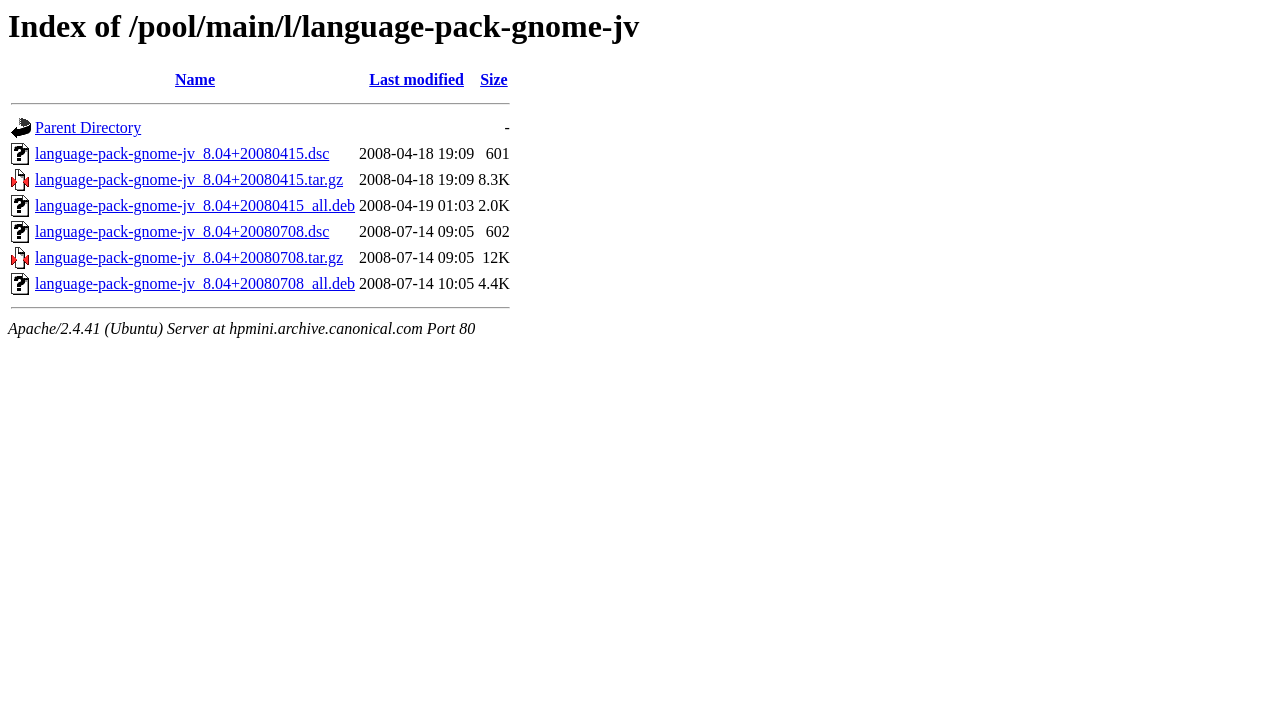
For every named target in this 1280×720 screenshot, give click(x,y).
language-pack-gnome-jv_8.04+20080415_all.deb (195, 205)
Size (494, 79)
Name (195, 79)
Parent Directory (88, 127)
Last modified (416, 79)
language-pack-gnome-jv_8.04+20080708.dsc (182, 231)
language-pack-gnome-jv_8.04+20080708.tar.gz (189, 257)
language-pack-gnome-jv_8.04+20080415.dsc (182, 153)
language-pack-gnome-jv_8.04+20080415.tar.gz (189, 179)
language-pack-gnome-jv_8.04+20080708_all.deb (195, 283)
